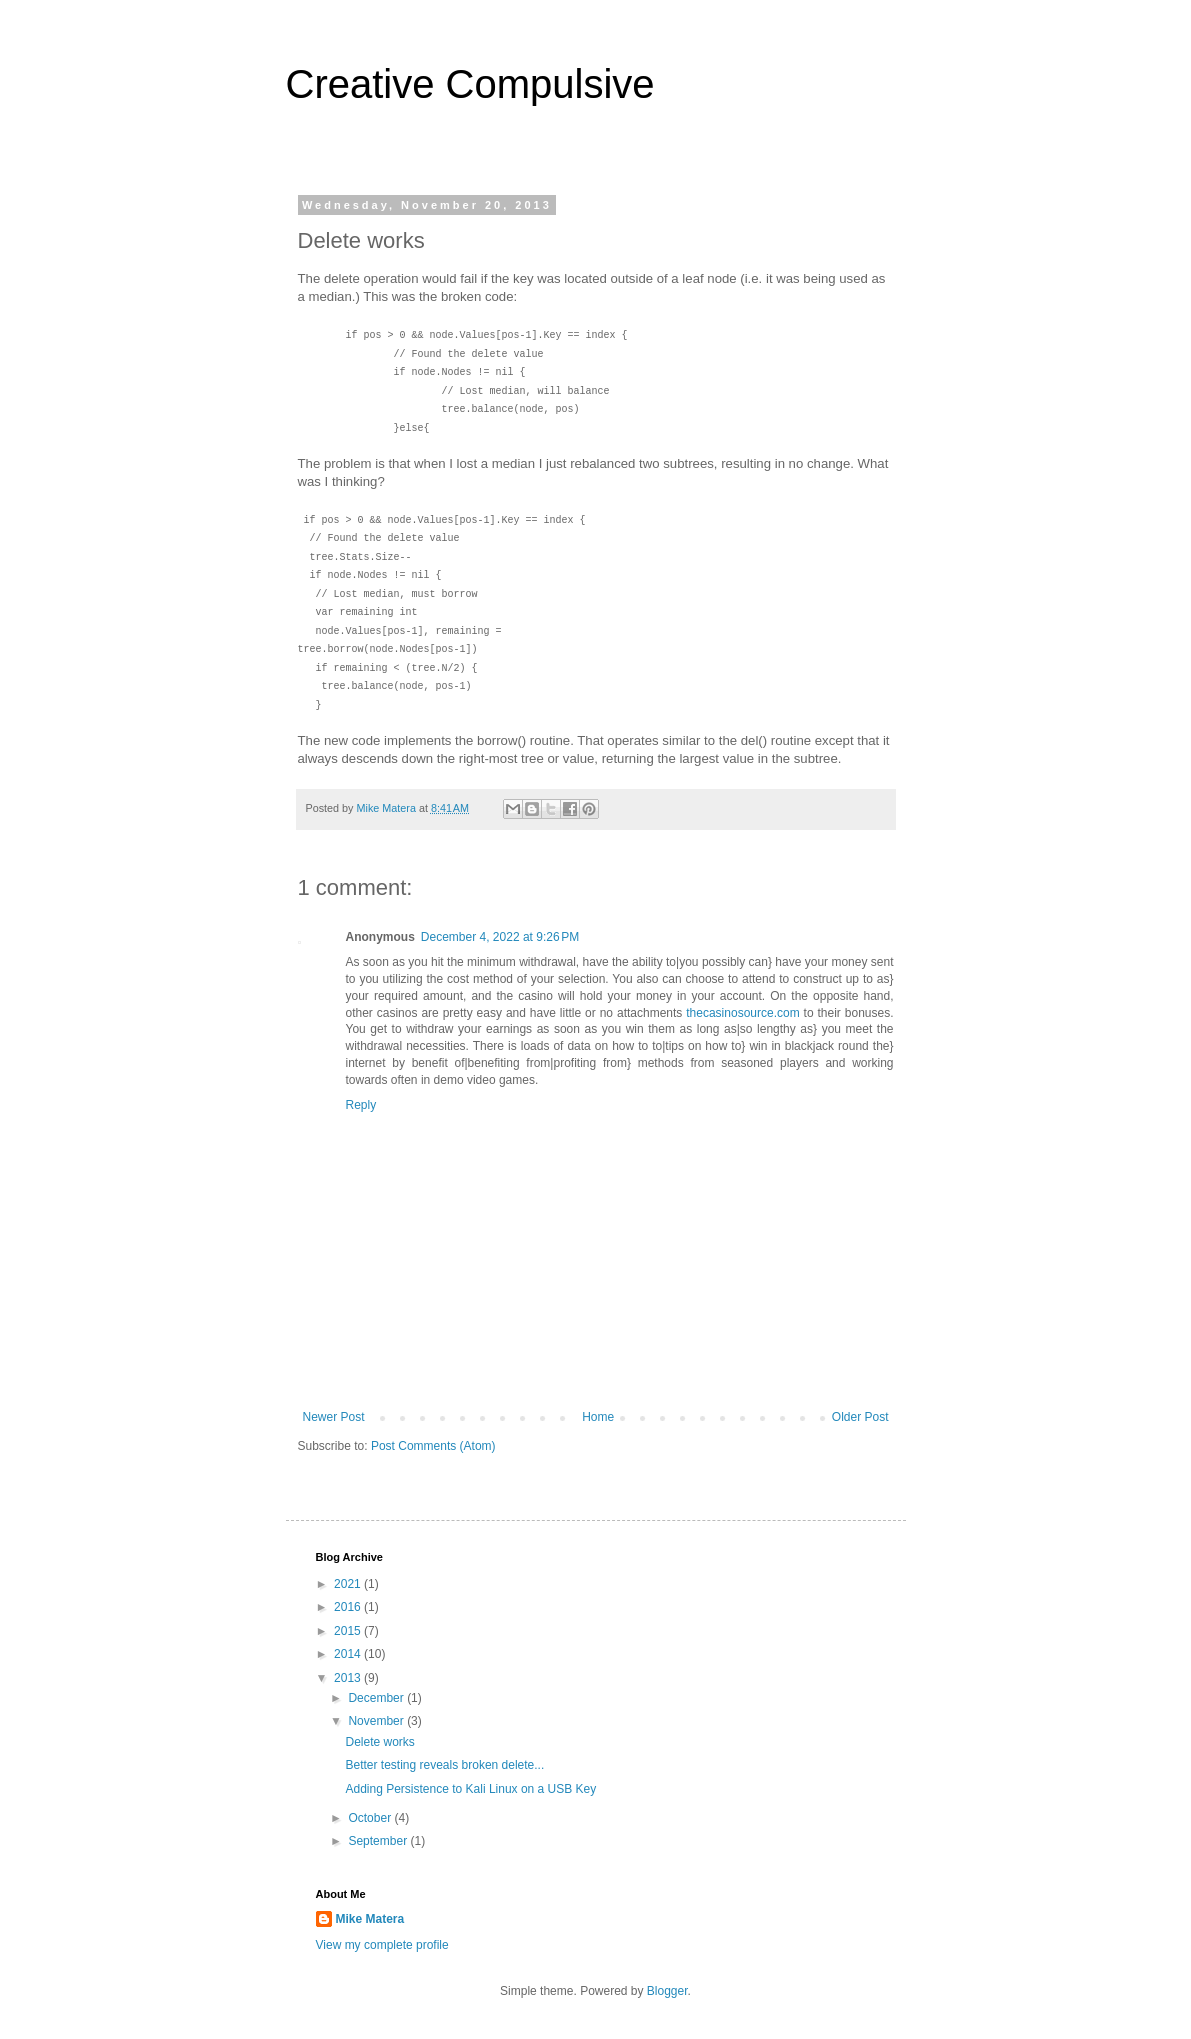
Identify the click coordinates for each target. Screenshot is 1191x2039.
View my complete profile (382, 1945)
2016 (349, 1607)
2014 (349, 1654)
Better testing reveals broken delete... (444, 1765)
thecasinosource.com (742, 1013)
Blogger (667, 1991)
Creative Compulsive (470, 84)
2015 (349, 1631)
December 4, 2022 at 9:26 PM (500, 937)
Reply (361, 1105)
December (377, 1698)
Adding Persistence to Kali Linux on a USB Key (470, 1789)
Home (598, 1417)
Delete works (379, 1742)
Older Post (860, 1417)
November (377, 1721)
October (371, 1818)
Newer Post (334, 1417)
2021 (349, 1584)
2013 (349, 1678)
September (379, 1841)
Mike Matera (370, 1919)
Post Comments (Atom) (433, 1446)
